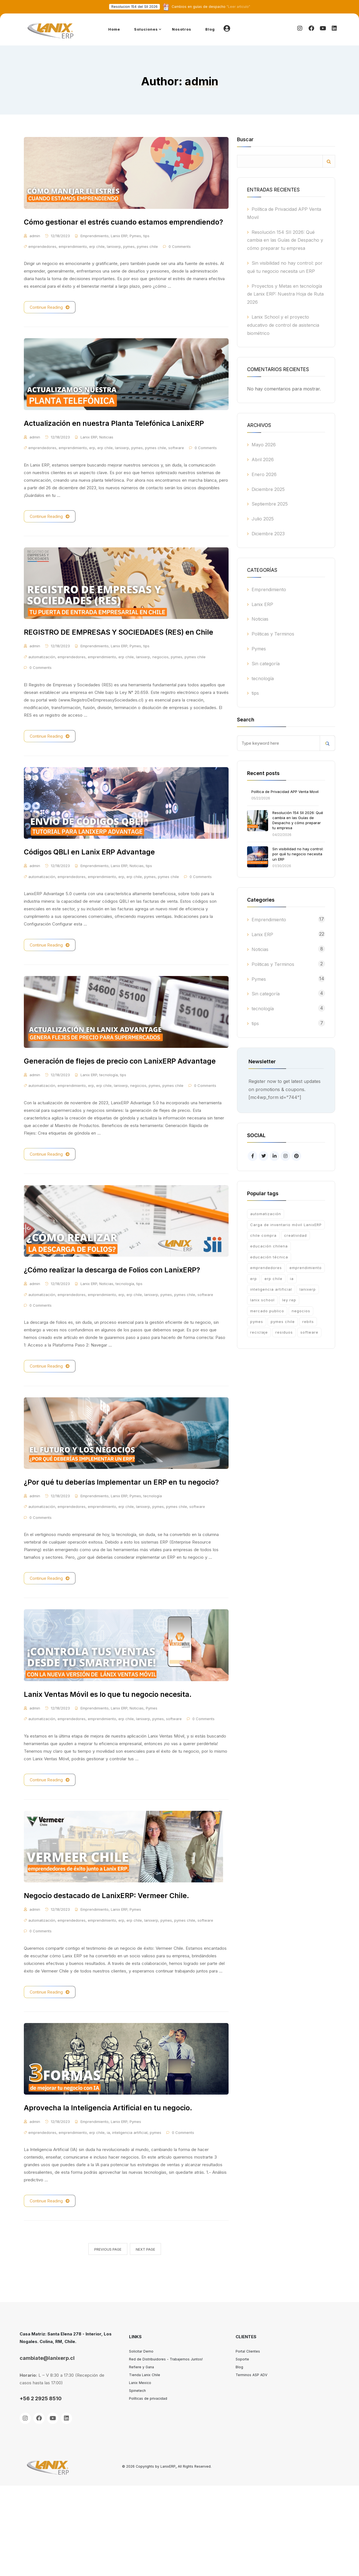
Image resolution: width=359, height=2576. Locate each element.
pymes (129, 260)
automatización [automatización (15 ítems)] (265, 1214)
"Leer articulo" (211, 6)
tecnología (108, 1132)
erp (92, 475)
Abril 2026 (263, 459)
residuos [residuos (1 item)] (284, 1332)
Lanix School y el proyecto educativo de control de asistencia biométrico (283, 325)
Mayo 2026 (264, 444)
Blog (210, 29)
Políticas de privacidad (148, 2489)
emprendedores (42, 260)
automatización (41, 698)
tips (146, 249)
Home (114, 29)
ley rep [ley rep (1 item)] (289, 1300)
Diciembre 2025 (268, 489)
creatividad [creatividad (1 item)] (295, 1235)
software (176, 475)
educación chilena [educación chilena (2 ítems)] (269, 1246)
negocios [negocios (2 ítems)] (301, 1311)
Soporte (242, 2449)
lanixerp (114, 260)
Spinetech (137, 2481)
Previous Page (107, 2340)
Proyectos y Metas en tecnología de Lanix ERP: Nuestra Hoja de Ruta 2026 (285, 294)
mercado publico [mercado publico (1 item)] (267, 1311)
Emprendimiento (94, 249)
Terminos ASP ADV (251, 2465)
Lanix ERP (119, 249)
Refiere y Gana (141, 2457)
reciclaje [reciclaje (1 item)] (259, 1332)
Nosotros (181, 29)
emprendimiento (73, 260)
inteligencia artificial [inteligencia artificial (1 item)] (271, 1289)
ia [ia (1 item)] (292, 1278)
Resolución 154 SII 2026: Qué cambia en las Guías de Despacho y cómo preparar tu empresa (285, 240)
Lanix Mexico (140, 2473)
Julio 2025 (263, 519)
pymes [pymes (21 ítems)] (256, 1321)
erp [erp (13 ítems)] (253, 1278)
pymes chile (147, 260)
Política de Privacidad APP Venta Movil (285, 791)
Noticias (106, 464)
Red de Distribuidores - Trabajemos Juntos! (166, 2449)
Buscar (245, 139)
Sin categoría (266, 663)
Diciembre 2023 (268, 533)
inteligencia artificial (130, 2223)
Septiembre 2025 (270, 504)
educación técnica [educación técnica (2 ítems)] (269, 1257)
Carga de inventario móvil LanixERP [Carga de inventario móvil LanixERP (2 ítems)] (286, 1224)
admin (34, 249)
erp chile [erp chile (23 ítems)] (273, 1278)
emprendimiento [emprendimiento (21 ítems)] (305, 1267)
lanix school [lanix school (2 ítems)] (262, 1300)
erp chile (97, 260)
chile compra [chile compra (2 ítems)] (263, 1235)
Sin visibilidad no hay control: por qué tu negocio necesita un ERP (297, 854)
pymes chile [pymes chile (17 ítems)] (283, 1321)
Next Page (145, 2340)
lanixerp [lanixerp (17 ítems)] (308, 1289)
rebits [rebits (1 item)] (308, 1321)
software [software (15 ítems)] (309, 1332)
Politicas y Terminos (273, 634)
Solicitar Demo (141, 2442)
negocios (160, 698)
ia (108, 2223)
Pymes (135, 249)
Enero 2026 (264, 474)
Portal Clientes (248, 2442)
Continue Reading (50, 320)
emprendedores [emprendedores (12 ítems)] (266, 1267)
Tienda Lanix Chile (144, 2465)
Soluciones (146, 29)
